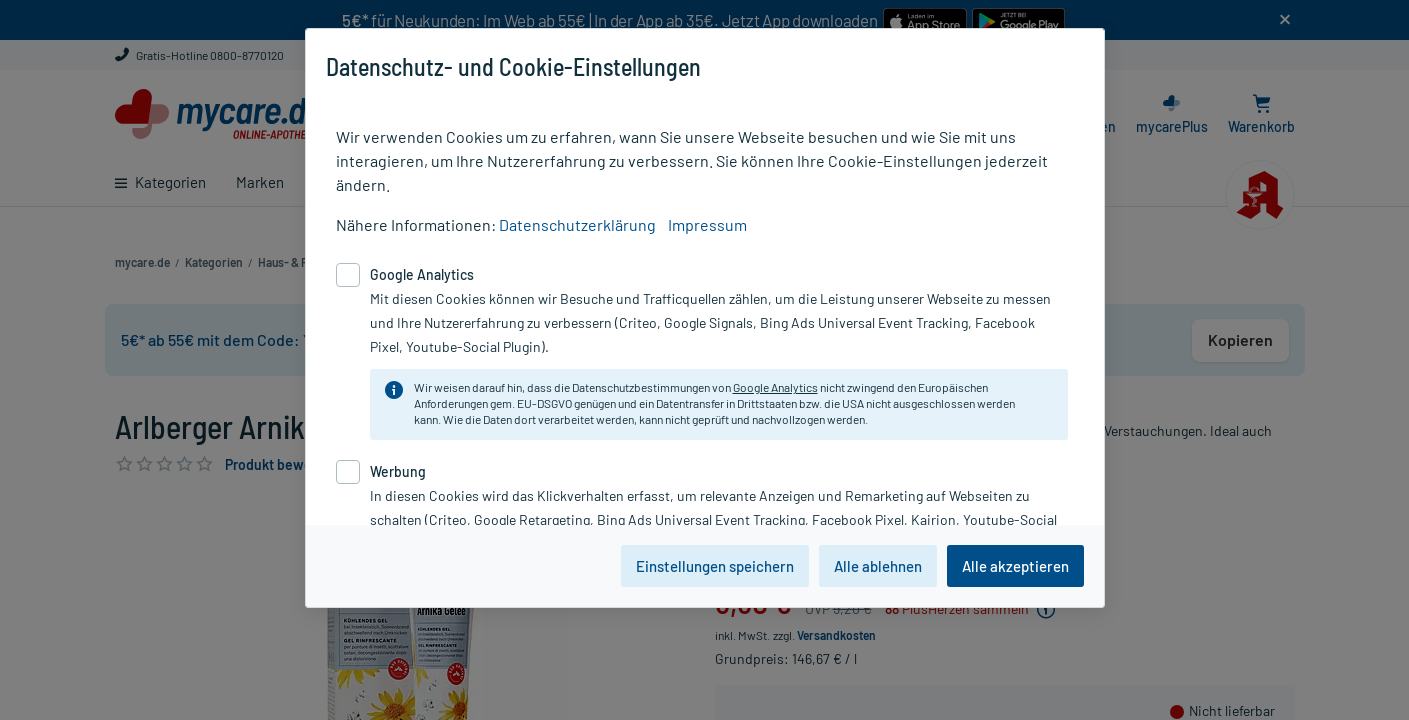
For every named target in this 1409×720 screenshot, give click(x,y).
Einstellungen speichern (715, 566)
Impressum (707, 224)
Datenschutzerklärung (577, 224)
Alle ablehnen (878, 566)
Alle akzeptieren (1015, 566)
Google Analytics (775, 387)
